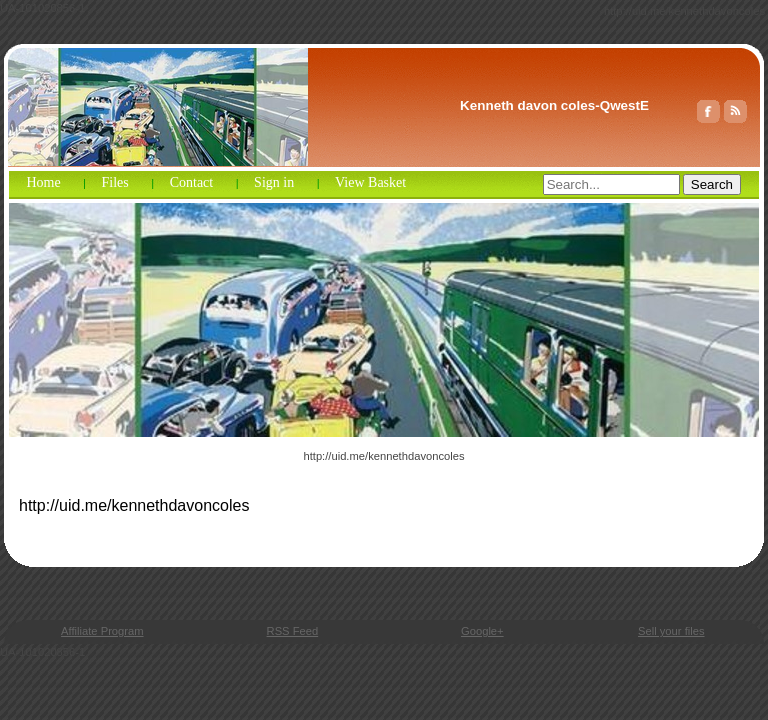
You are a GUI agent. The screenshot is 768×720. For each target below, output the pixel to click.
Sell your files (671, 631)
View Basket (370, 182)
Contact (192, 182)
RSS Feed (293, 631)
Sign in (274, 182)
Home (43, 182)
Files (115, 182)
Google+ (482, 631)
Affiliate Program (102, 631)
